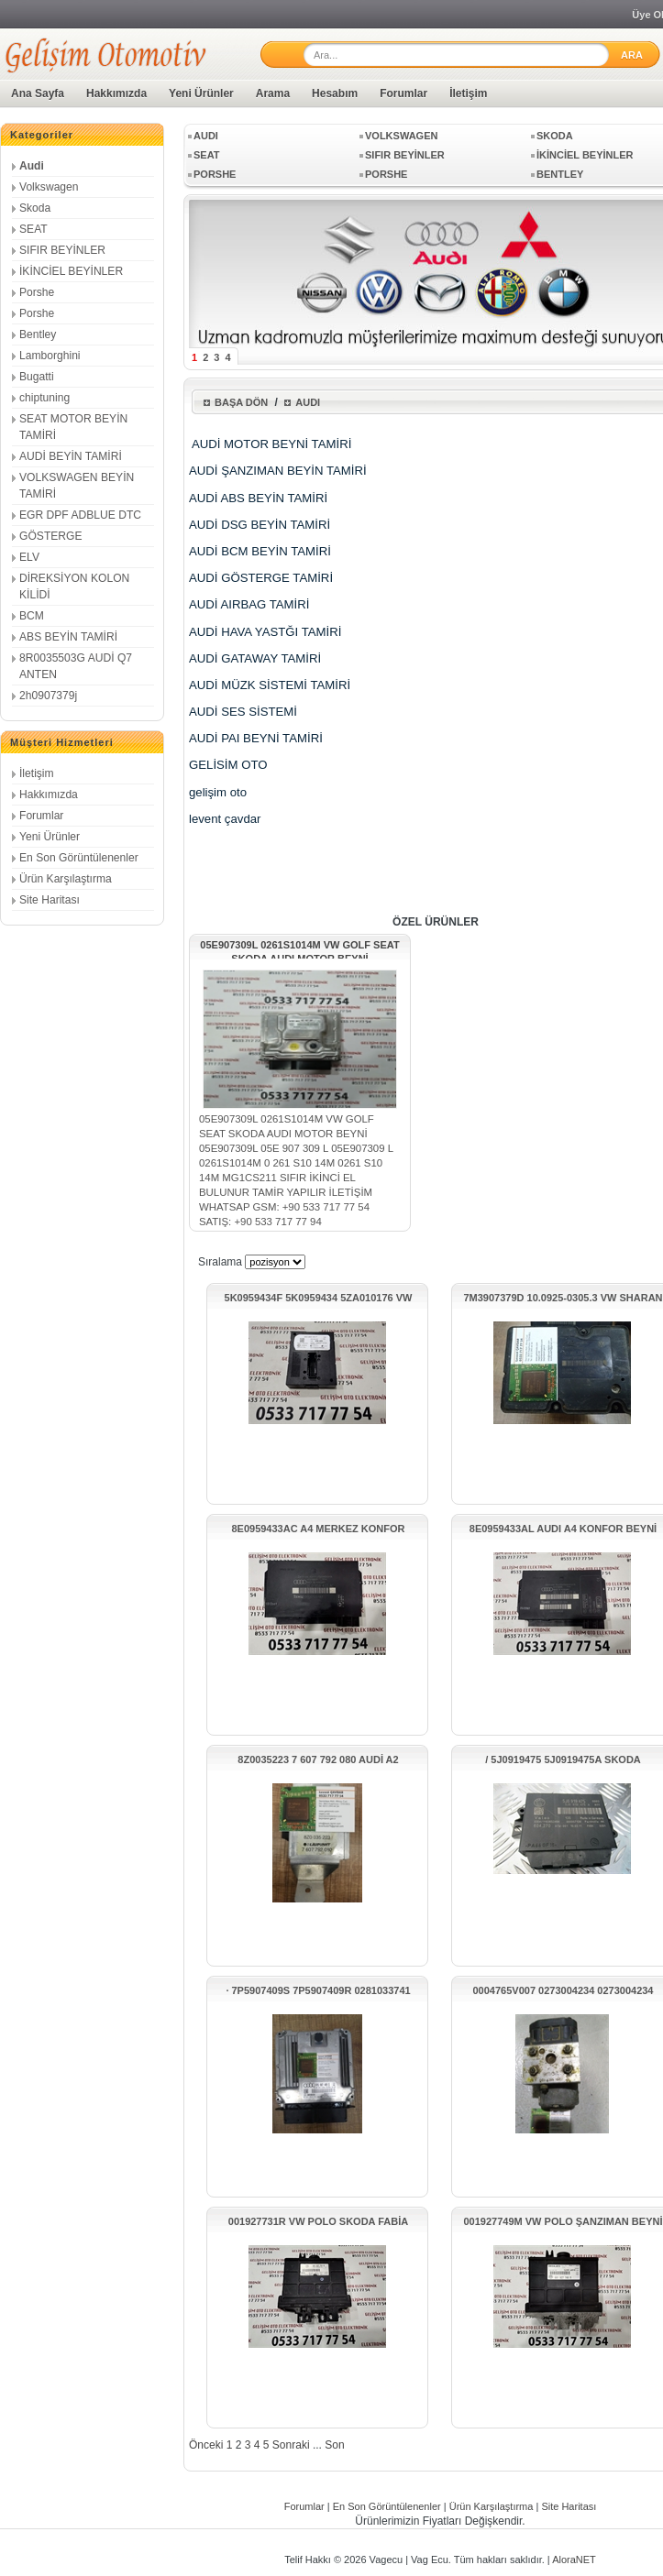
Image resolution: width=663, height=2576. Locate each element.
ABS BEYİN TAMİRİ (68, 636)
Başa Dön (241, 402)
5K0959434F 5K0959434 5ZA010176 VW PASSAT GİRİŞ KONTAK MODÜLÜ (319, 1298)
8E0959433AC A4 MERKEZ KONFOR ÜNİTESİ (317, 1529)
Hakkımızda (116, 93)
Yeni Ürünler (201, 93)
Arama (273, 93)
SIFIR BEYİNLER (62, 250)
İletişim (468, 93)
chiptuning (44, 397)
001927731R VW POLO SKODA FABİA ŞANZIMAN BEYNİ (318, 2222)
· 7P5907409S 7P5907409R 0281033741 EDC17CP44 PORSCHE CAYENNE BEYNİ (318, 1991)
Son (334, 2445)
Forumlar (403, 93)
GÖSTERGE (51, 536)
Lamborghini (50, 355)
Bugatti (36, 376)
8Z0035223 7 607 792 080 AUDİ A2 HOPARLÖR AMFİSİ (318, 1760)
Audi (31, 165)
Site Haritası (49, 899)
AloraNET (574, 2559)
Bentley (37, 334)
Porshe (36, 292)
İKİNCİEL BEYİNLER (71, 271)
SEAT (33, 229)
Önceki (206, 2445)
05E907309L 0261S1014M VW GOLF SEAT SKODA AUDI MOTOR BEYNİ (299, 949)
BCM (31, 615)
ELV (29, 557)
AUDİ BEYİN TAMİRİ (70, 456)
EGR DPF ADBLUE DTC (80, 515)
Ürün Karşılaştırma (65, 878)
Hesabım (335, 93)
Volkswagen (49, 187)
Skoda (34, 208)
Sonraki (291, 2445)
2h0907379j (48, 695)
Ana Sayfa (37, 93)
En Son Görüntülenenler (78, 857)
